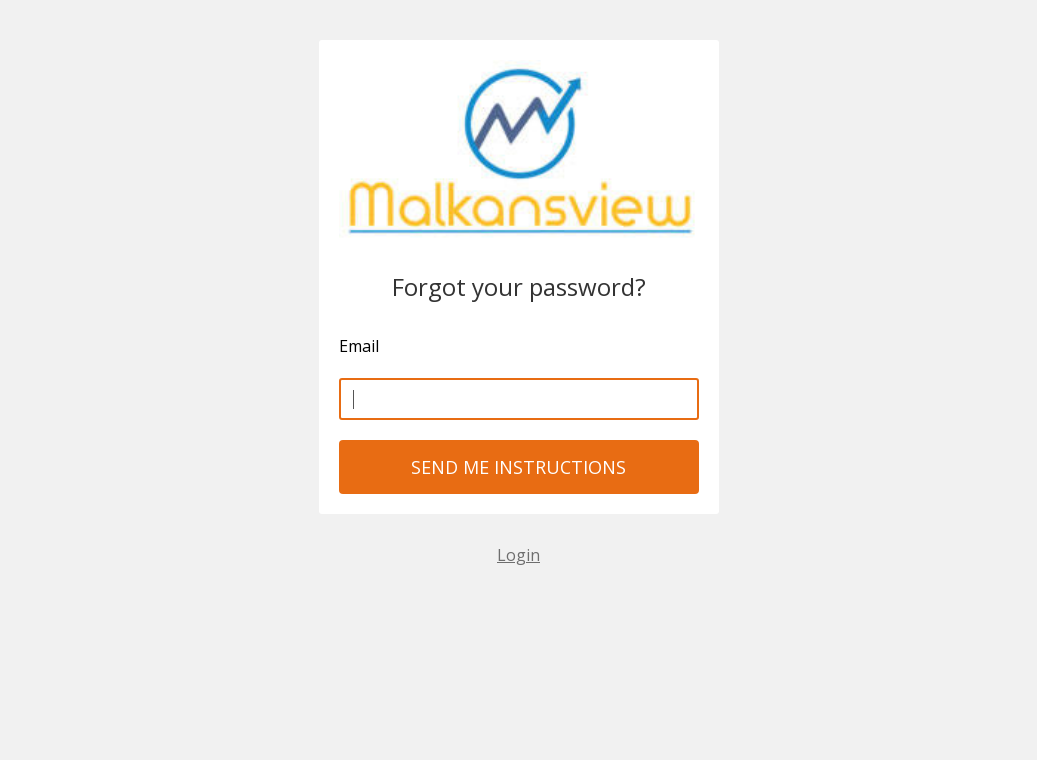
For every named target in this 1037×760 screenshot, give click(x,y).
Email (359, 346)
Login (518, 555)
